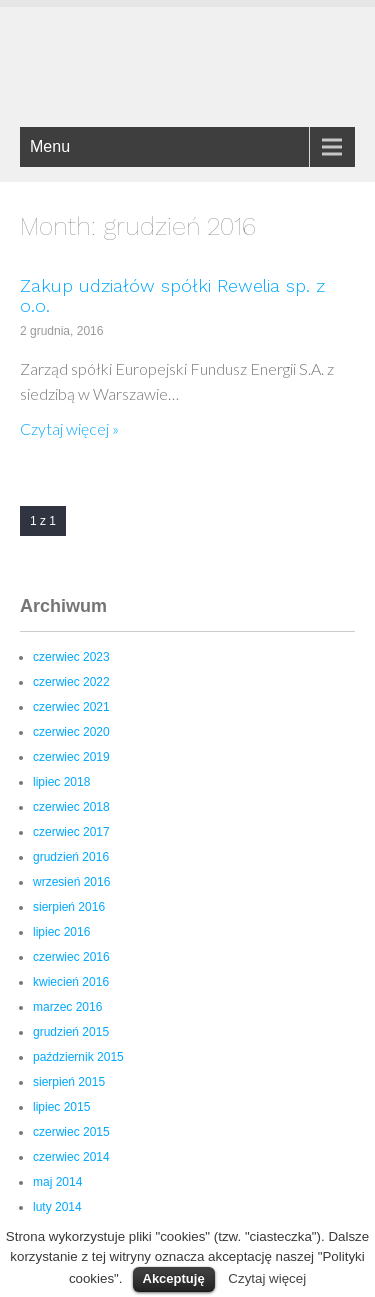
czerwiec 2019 (71, 757)
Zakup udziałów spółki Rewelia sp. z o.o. (172, 295)
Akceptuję (174, 1278)
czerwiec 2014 (71, 1157)
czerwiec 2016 (71, 957)
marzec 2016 (67, 1007)
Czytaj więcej (267, 1278)
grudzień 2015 (71, 1032)
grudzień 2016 (71, 857)
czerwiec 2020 (71, 732)
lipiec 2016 (61, 932)
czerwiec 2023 (71, 657)
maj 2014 (57, 1182)
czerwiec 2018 (71, 807)
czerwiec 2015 (71, 1132)
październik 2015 (78, 1057)
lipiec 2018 (61, 782)
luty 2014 (57, 1207)
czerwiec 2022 (71, 682)
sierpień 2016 (69, 907)
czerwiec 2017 (71, 832)
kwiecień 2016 (71, 982)
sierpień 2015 (69, 1082)
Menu (50, 146)
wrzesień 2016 (71, 882)
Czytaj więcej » (69, 428)
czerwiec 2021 (71, 707)
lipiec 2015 (61, 1107)
